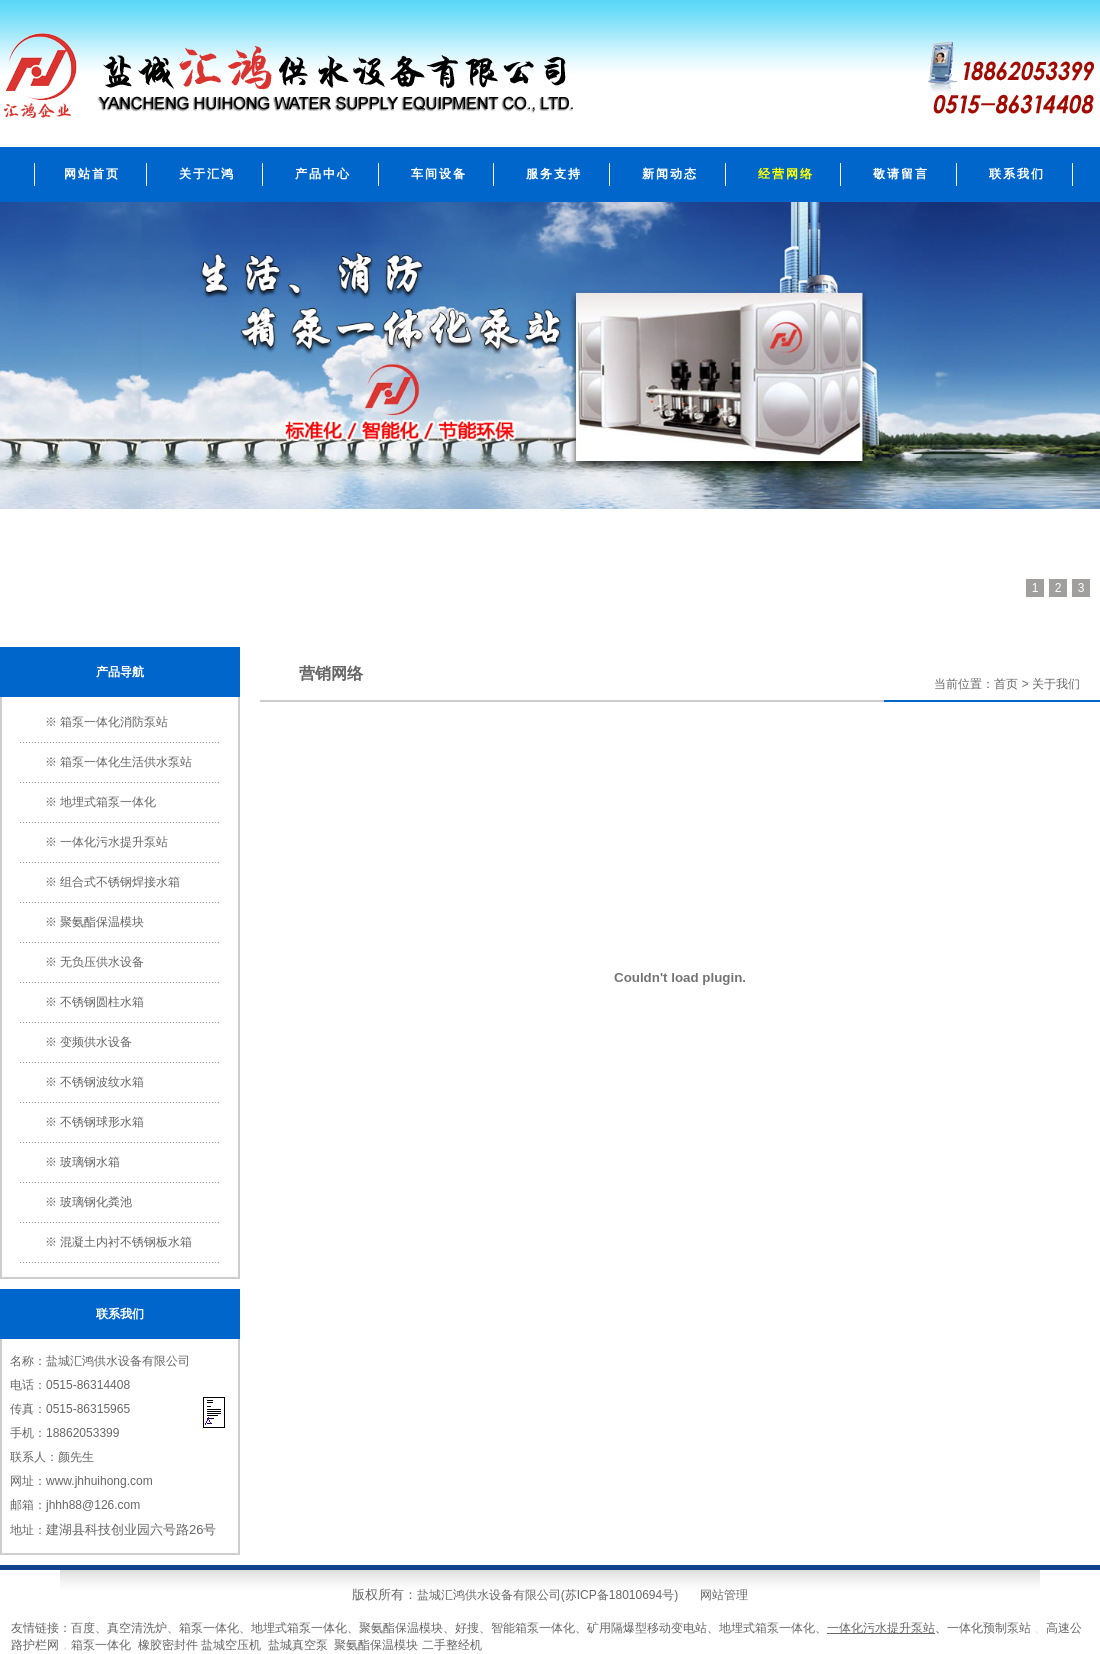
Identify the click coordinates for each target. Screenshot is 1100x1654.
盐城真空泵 (298, 1645)
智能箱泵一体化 (533, 1628)
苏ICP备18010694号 (619, 1595)
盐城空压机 (231, 1645)
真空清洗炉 (137, 1628)
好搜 (467, 1628)
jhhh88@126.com (93, 1505)
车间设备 (439, 174)
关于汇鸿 (207, 174)
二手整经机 (452, 1645)
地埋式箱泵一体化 (108, 802)
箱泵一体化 (209, 1628)
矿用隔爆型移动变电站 (647, 1628)
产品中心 (323, 174)
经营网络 (786, 174)
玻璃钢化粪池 (96, 1202)
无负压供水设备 (102, 962)
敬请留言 (901, 174)
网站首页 (92, 174)
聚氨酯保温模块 (102, 922)
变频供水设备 (96, 1042)
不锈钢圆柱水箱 (102, 1002)
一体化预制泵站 (989, 1628)
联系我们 (1017, 174)
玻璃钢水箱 (90, 1162)
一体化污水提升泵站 (114, 842)
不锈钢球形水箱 (102, 1122)
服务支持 (554, 174)
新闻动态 (670, 174)
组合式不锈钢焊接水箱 (120, 882)
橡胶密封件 (168, 1645)
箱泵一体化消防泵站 (114, 722)
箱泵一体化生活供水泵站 (126, 762)
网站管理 (724, 1595)
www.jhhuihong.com (99, 1481)
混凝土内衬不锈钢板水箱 (126, 1242)
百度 (83, 1628)
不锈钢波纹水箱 (102, 1082)
